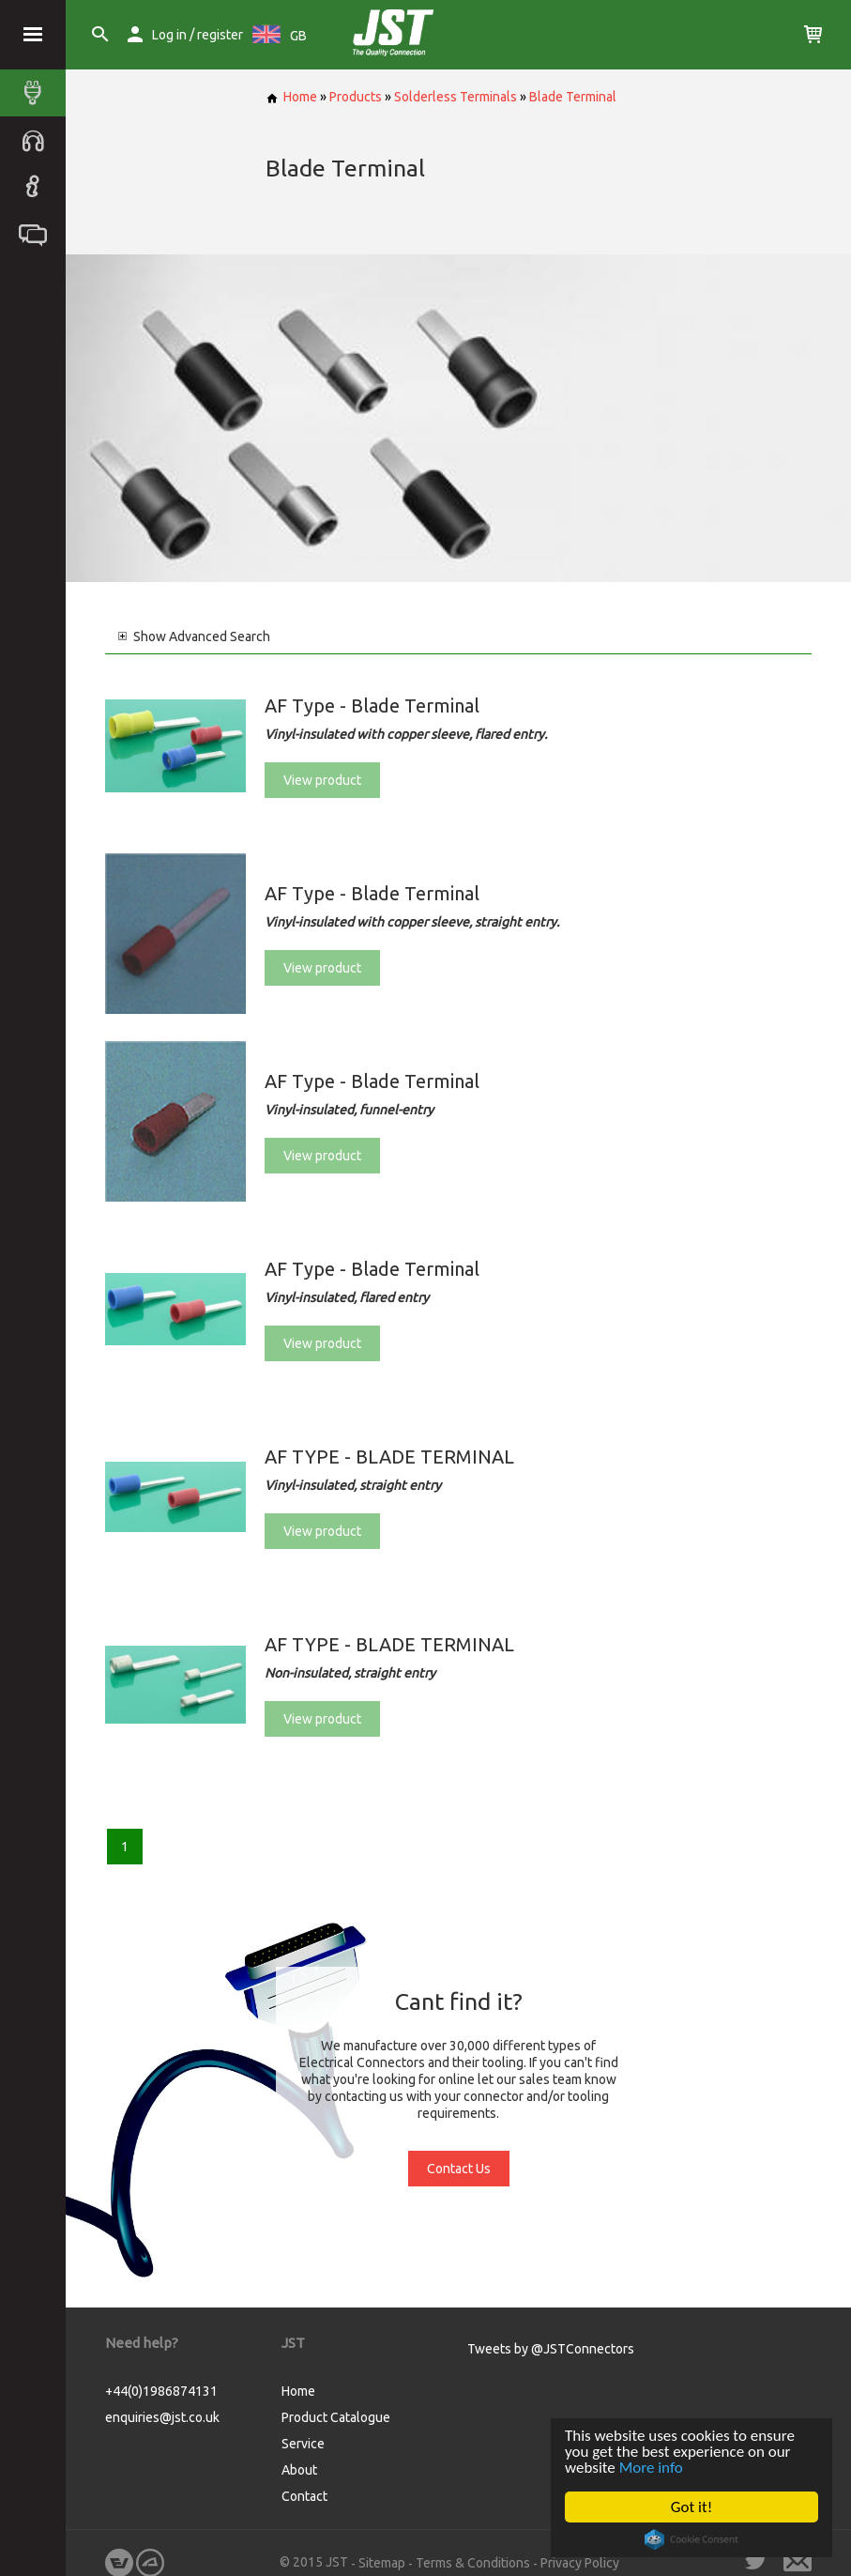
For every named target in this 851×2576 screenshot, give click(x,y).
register (220, 34)
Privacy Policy (579, 2562)
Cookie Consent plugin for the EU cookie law (691, 2539)
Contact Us (459, 2168)
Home (291, 96)
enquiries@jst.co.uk (162, 2417)
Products (355, 96)
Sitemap (381, 2562)
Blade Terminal (572, 96)
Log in (169, 34)
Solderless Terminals (455, 96)
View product (322, 780)
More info (651, 2467)
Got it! (691, 2507)
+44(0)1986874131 (161, 2391)
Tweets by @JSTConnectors (550, 2348)
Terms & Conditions (473, 2562)
